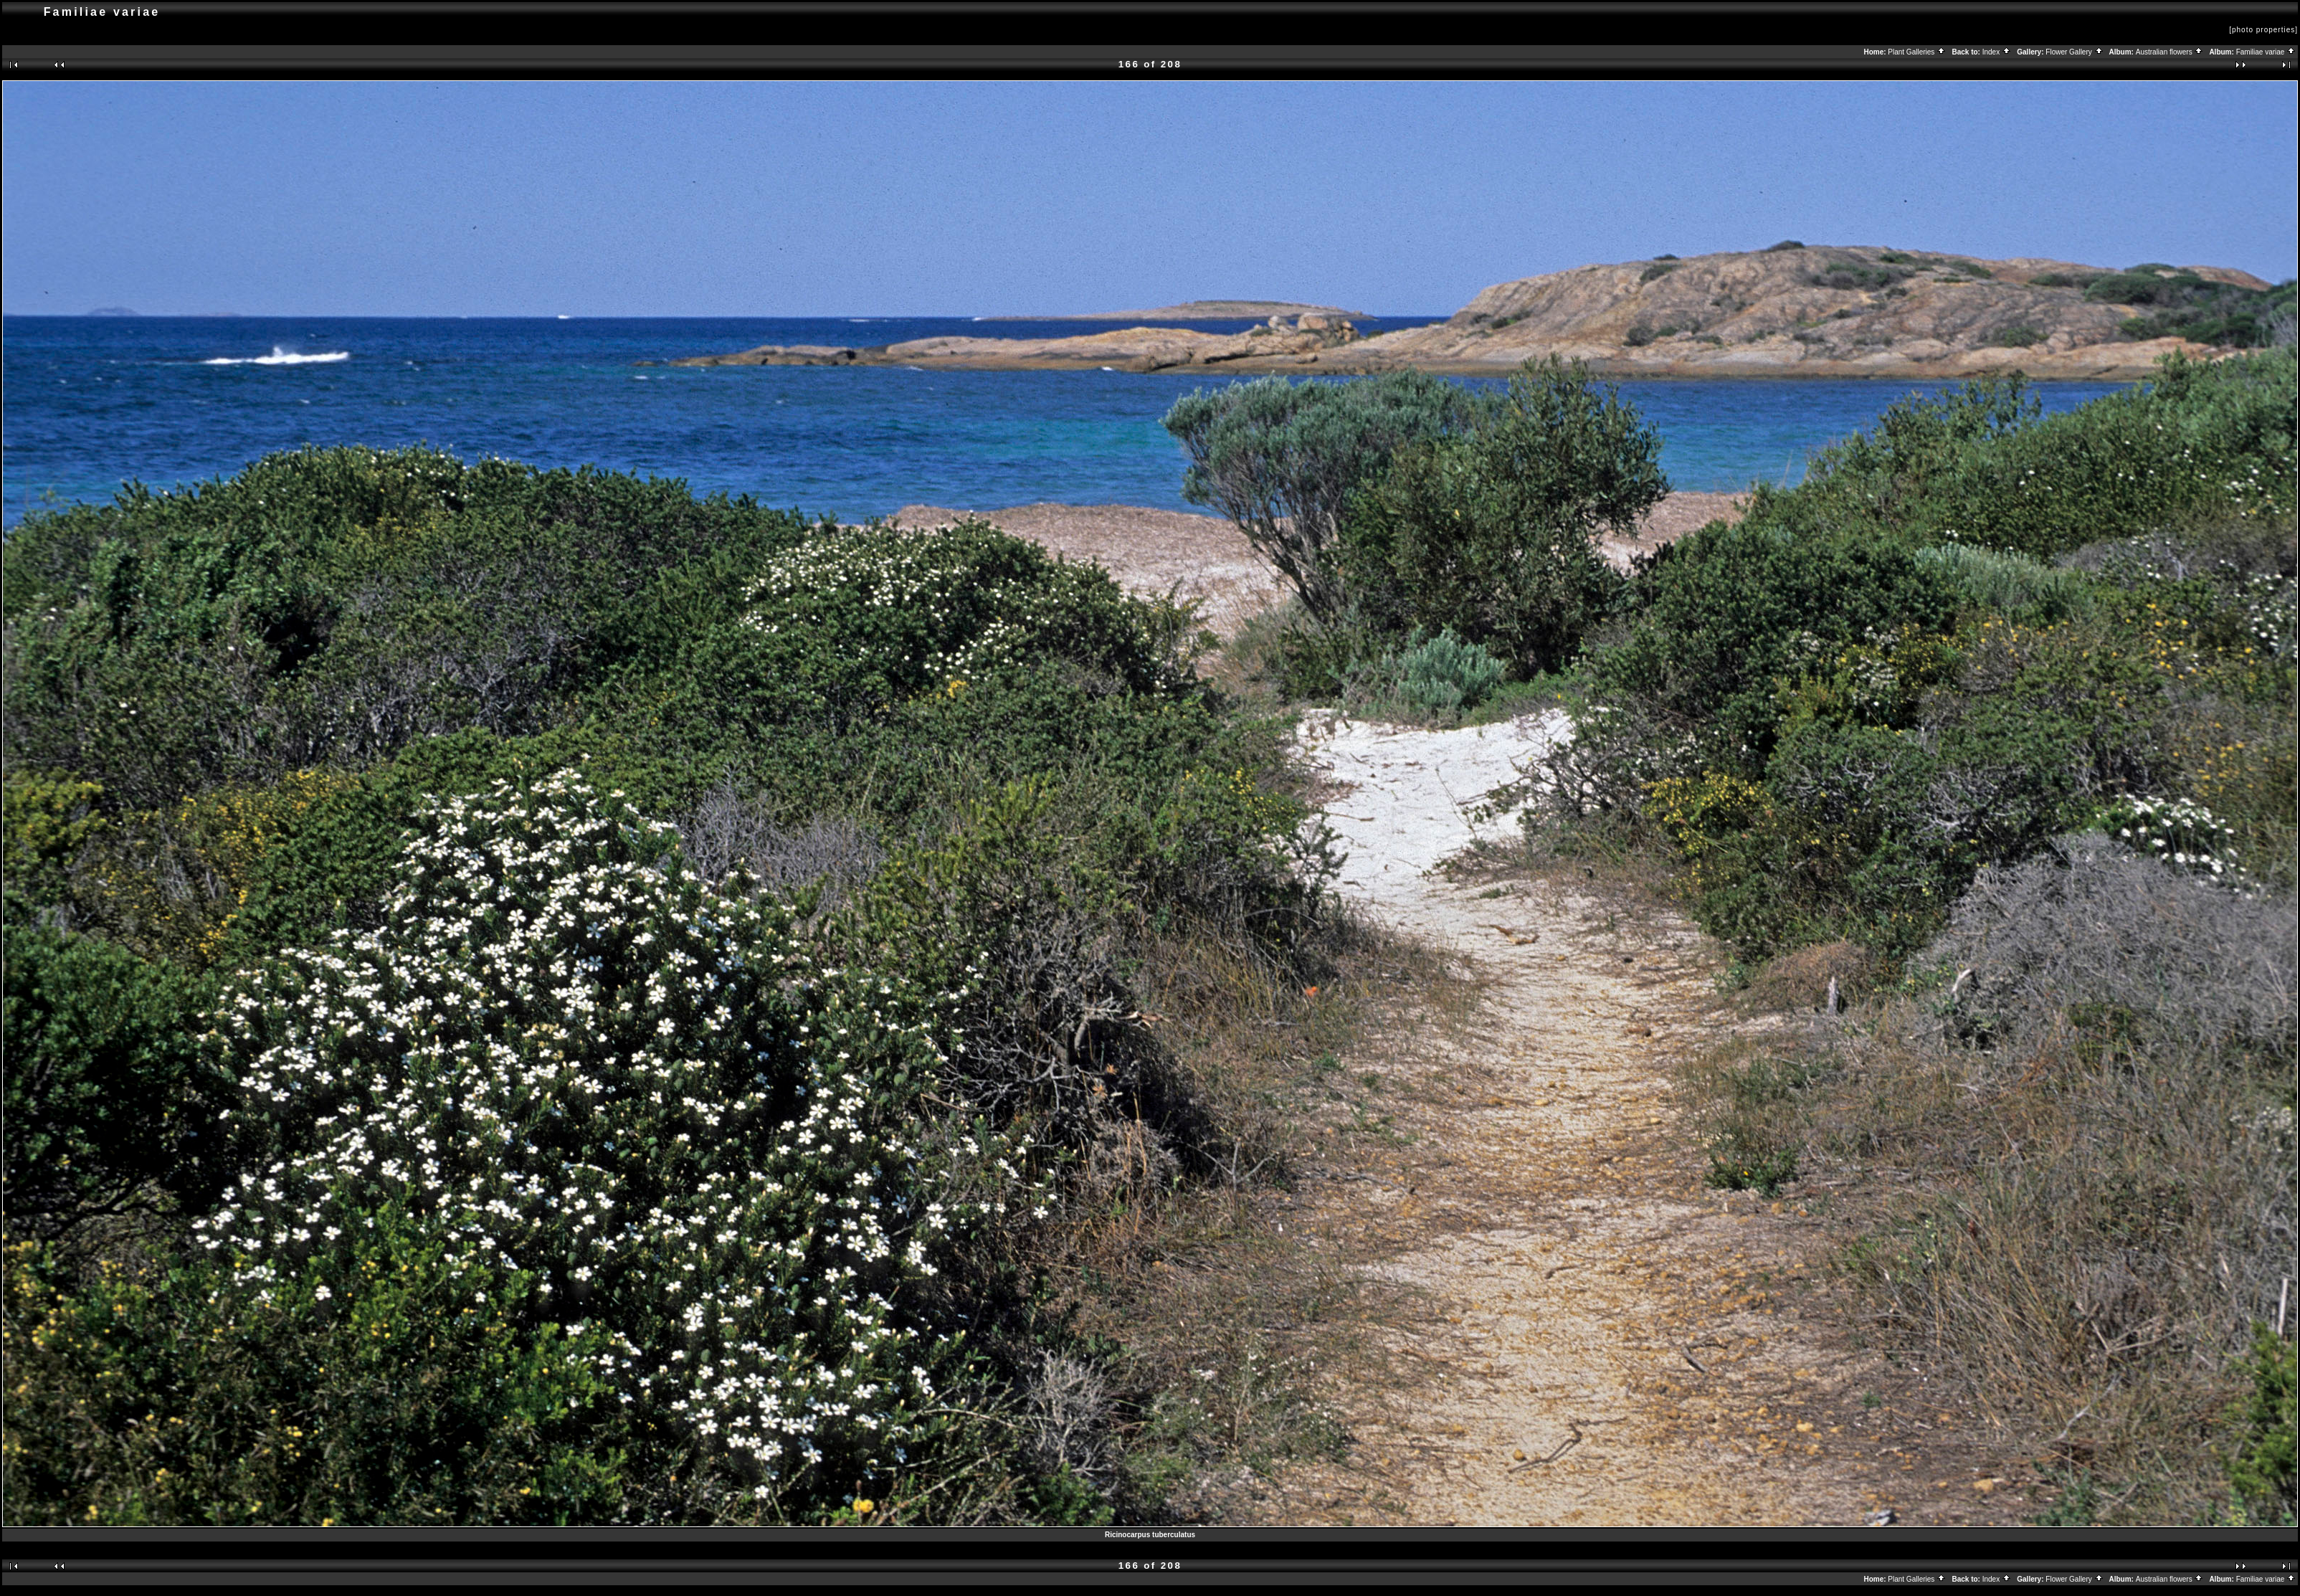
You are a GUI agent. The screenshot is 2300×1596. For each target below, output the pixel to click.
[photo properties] (2263, 30)
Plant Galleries (1917, 52)
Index (1996, 52)
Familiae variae (2266, 52)
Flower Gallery (2074, 52)
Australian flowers (2170, 52)
